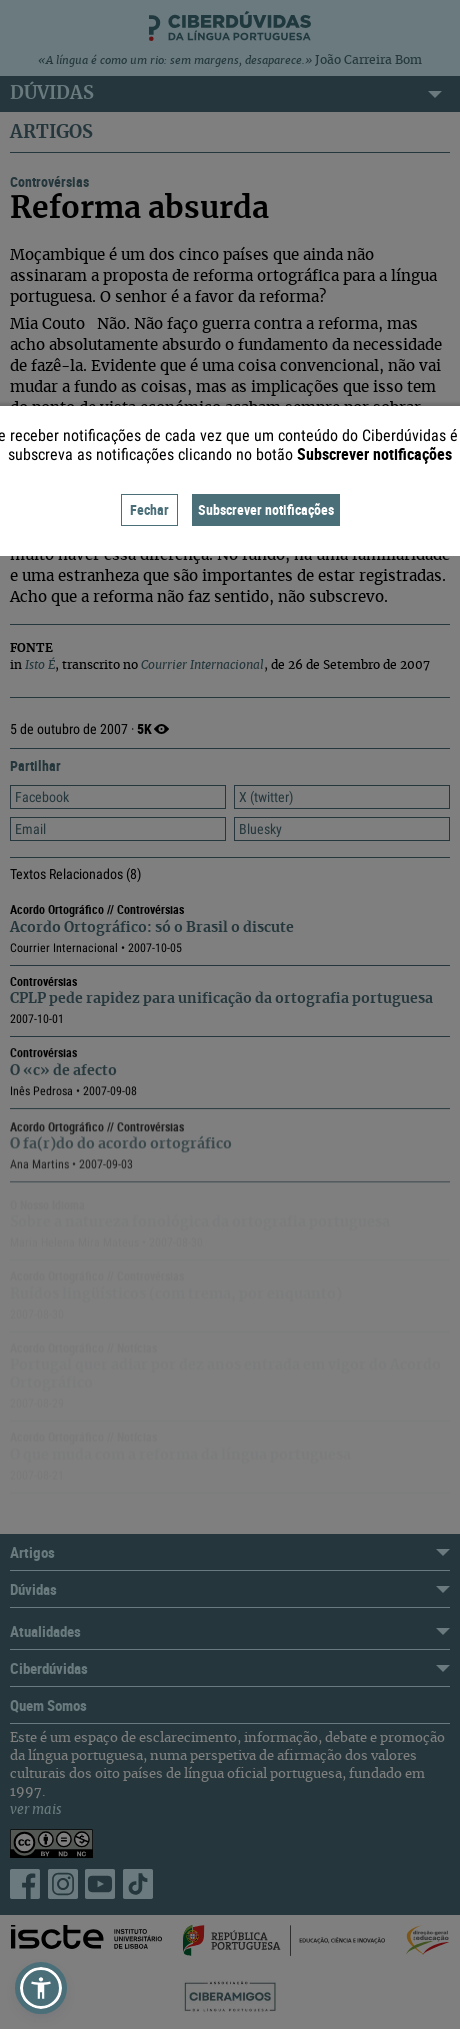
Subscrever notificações (266, 509)
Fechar (149, 509)
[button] (41, 1988)
